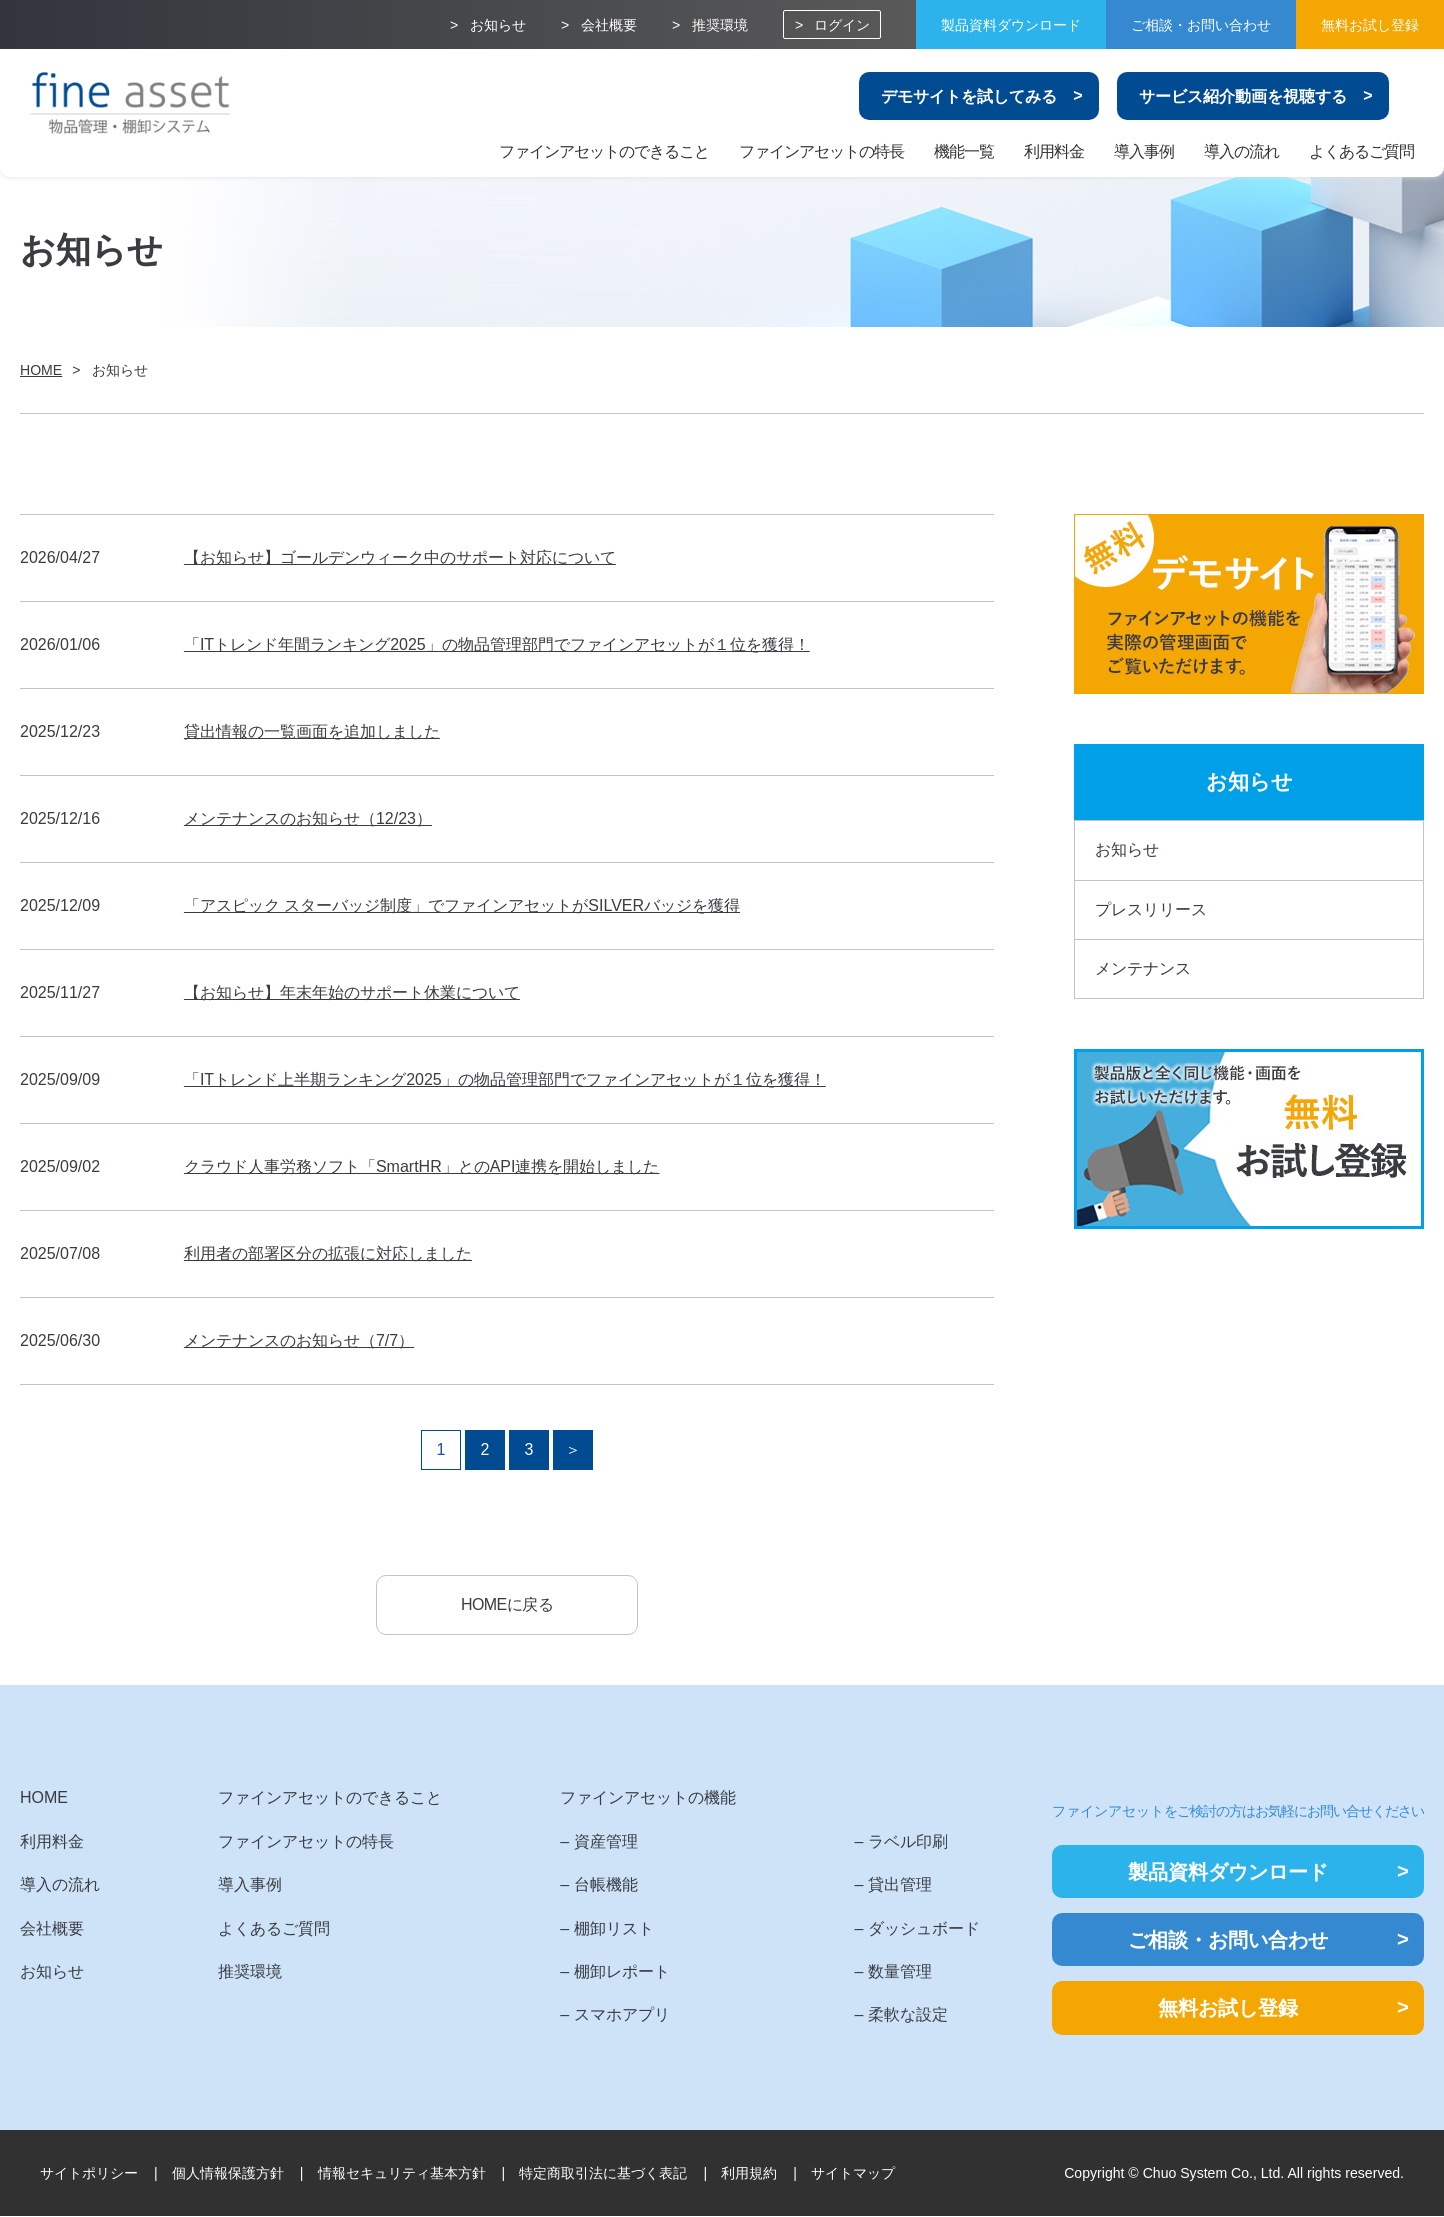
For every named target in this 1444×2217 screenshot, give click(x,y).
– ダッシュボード (916, 1929)
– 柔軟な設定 (900, 2016)
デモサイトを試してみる (969, 96)
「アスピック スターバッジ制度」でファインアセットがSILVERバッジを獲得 (462, 905)
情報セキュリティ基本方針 (402, 2174)
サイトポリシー (89, 2174)
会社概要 (609, 25)
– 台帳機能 (598, 1886)
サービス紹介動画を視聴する (1243, 96)
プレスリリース (1151, 909)
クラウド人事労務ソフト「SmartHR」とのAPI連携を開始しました (422, 1166)
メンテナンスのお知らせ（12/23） (308, 818)
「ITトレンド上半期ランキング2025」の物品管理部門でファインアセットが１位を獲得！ (505, 1079)
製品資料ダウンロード (1011, 25)
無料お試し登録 (1370, 25)
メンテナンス (1143, 968)
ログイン (842, 25)
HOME (44, 1799)
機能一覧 (964, 151)
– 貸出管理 (892, 1886)
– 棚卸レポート (614, 1972)
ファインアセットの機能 (648, 1799)
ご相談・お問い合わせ (1201, 25)
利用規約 (749, 2174)
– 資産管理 (598, 1842)
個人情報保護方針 (228, 2174)
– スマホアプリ (614, 2016)
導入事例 (1144, 151)
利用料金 (1054, 151)
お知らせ (498, 25)
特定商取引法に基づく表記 (603, 2174)
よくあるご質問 (1361, 151)
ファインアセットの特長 (821, 151)
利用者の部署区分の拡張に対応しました (328, 1253)
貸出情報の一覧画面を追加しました (312, 731)
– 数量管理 (892, 1972)
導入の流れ (1241, 151)
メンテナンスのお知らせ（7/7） (299, 1340)
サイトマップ (853, 2174)
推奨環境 (720, 25)
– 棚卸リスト (606, 1929)
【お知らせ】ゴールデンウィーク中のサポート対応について (400, 557)
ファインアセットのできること (604, 151)
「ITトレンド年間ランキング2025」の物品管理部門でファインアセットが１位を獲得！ (497, 644)
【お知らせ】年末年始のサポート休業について (352, 992)
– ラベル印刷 (900, 1842)
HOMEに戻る (507, 1604)
